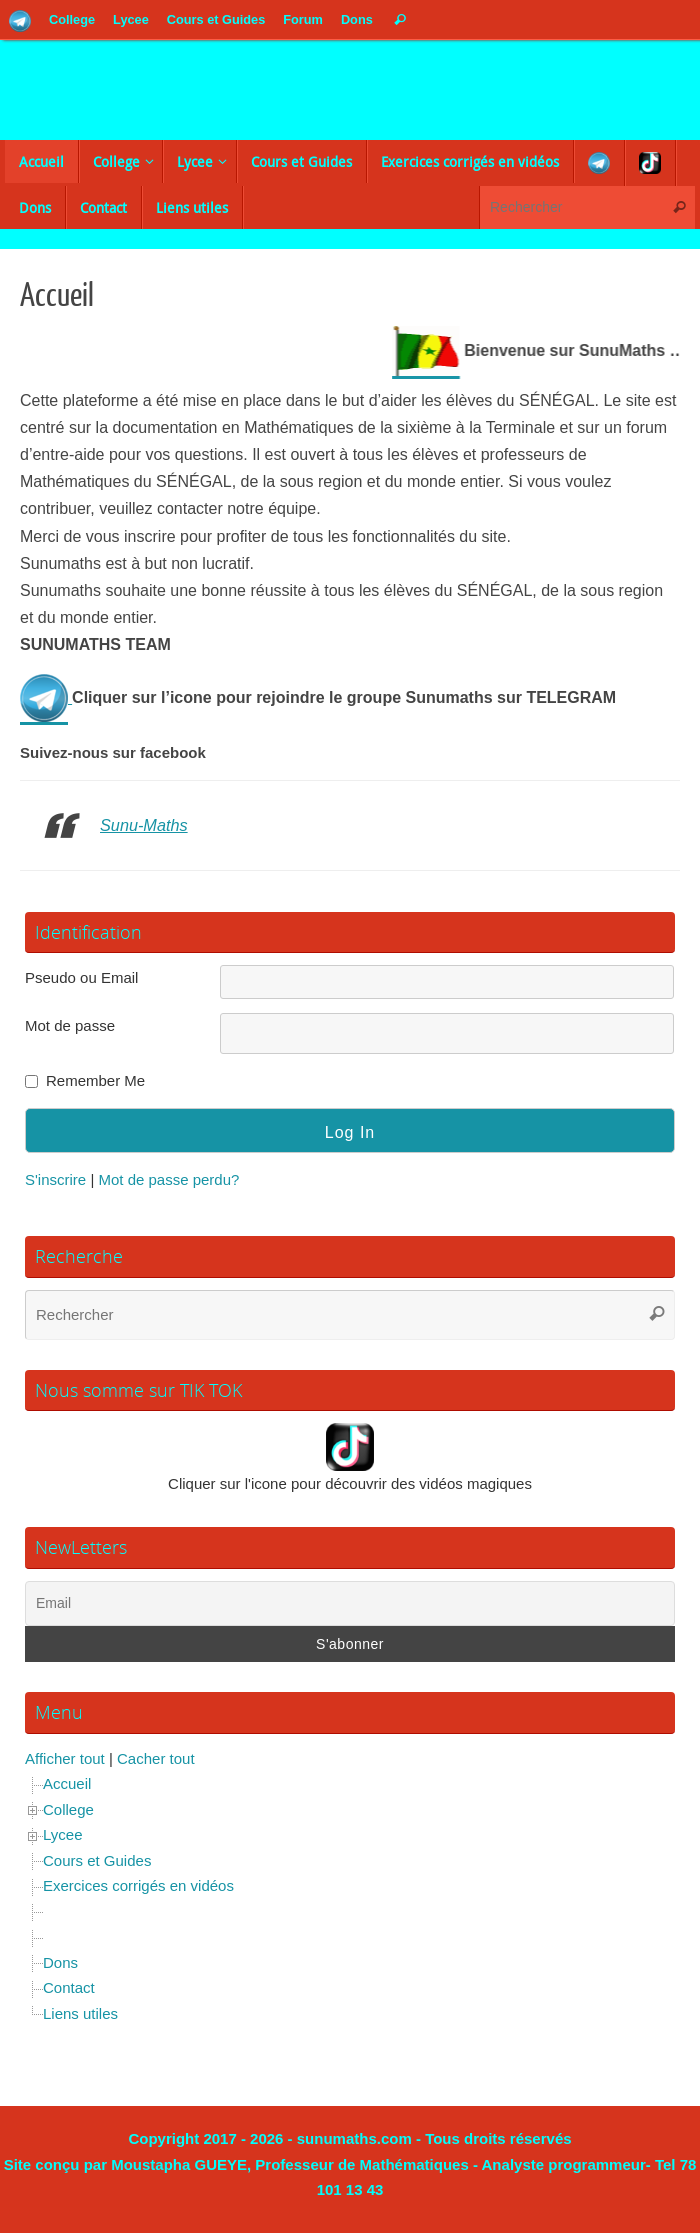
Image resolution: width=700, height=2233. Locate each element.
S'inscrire (55, 1178)
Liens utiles (80, 2012)
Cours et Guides (97, 1859)
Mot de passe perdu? (168, 1178)
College (68, 1808)
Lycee (62, 1834)
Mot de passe (70, 1024)
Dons (60, 1961)
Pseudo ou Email (81, 977)
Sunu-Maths (144, 825)
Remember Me (95, 1080)
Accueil (67, 1783)
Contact (69, 1987)
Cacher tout (156, 1757)
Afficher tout (65, 1757)
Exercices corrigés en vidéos (138, 1885)
